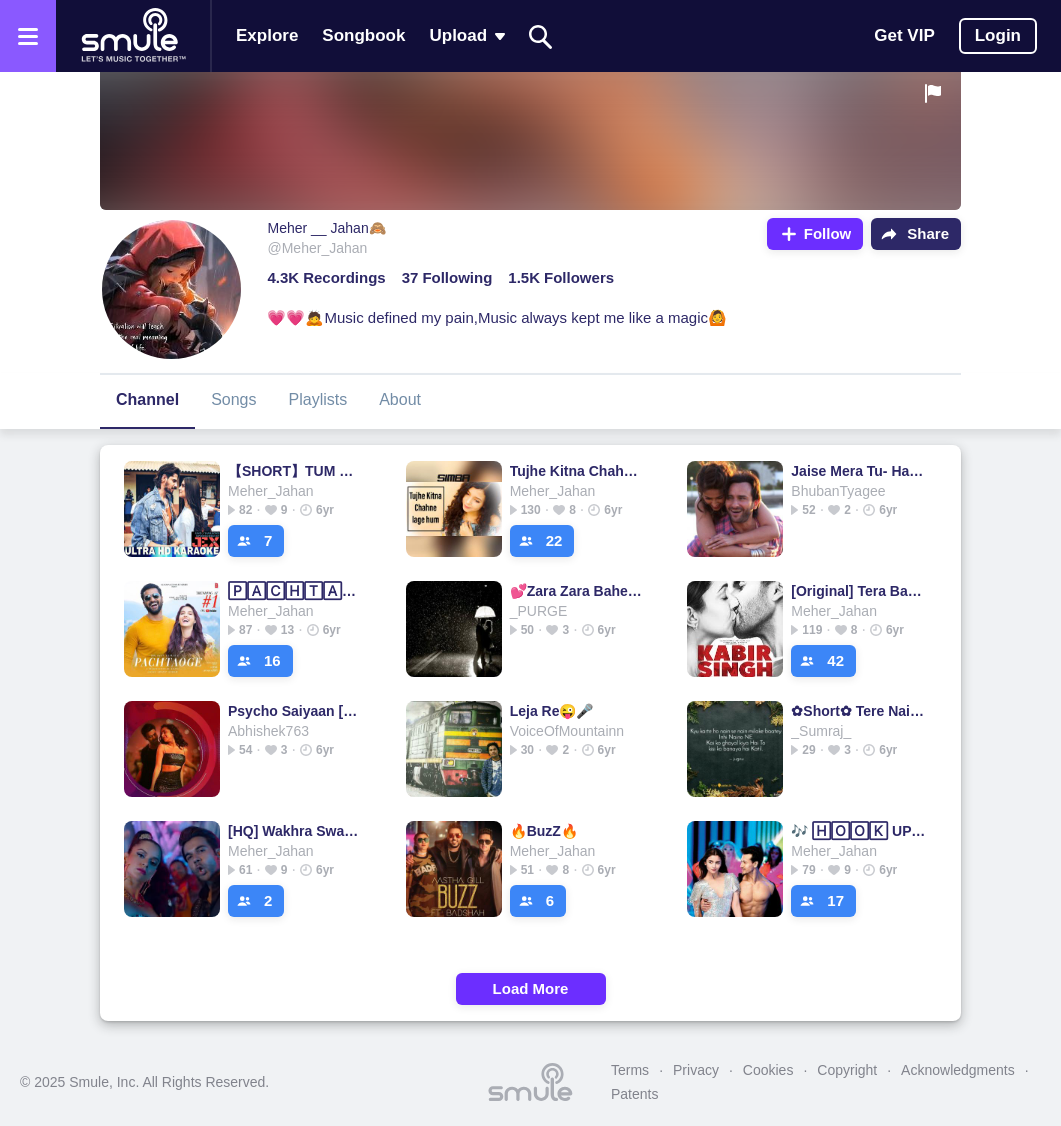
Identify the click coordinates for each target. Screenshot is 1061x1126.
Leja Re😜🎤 (552, 711)
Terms (630, 1070)
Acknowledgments (958, 1070)
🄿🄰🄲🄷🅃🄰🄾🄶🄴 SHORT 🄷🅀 (295, 591)
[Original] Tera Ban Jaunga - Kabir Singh (858, 591)
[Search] (541, 36)
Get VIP (904, 35)
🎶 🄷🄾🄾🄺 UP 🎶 (858, 831)
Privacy (696, 1070)
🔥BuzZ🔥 (544, 831)
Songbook (363, 35)
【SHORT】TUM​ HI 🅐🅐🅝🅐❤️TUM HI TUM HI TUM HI (295, 471)
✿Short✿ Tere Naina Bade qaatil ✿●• (858, 711)
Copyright (847, 1070)
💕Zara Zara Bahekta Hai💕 (577, 591)
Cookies (768, 1070)
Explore (267, 35)
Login (998, 35)
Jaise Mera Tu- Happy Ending (858, 471)
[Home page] (133, 36)
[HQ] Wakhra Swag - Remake (295, 831)
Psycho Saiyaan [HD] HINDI (295, 711)
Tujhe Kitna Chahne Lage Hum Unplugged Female (577, 471)
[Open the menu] (28, 36)
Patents (634, 1094)
